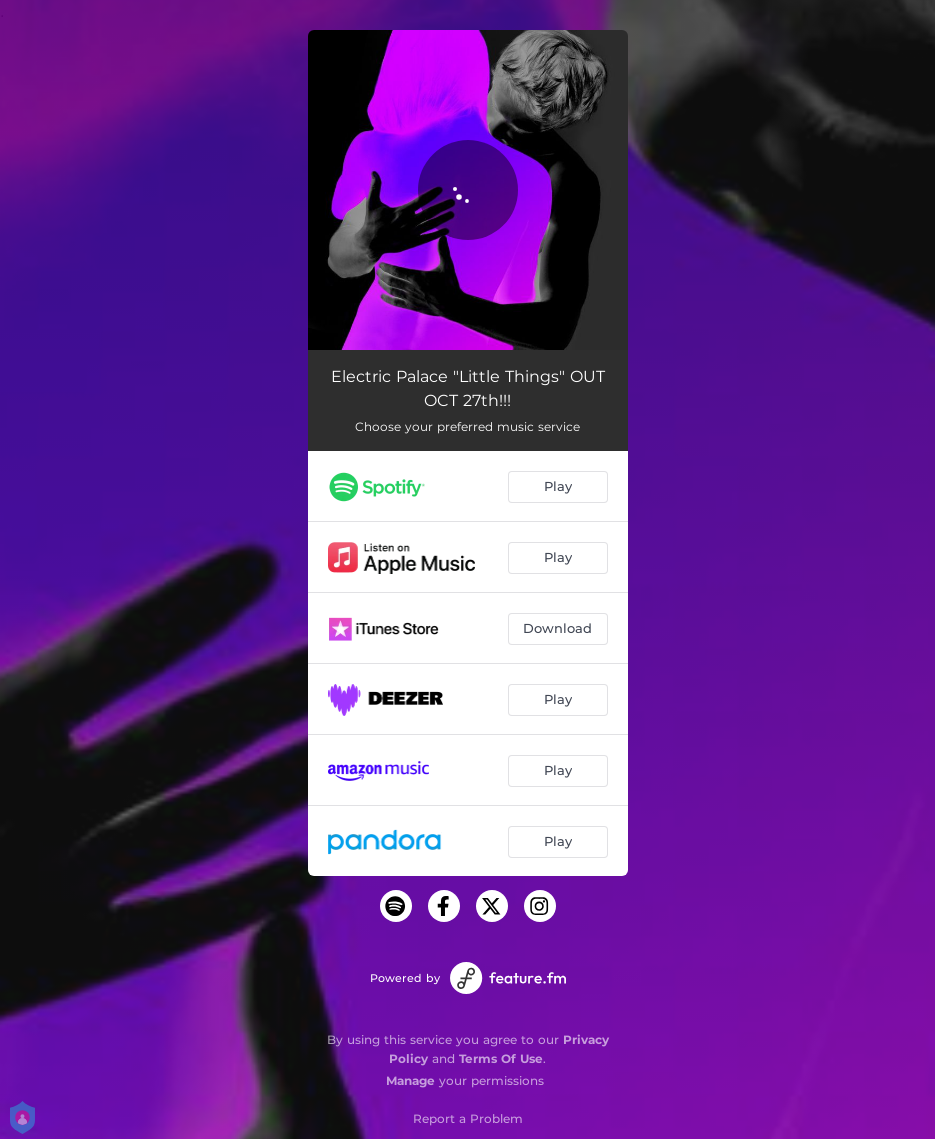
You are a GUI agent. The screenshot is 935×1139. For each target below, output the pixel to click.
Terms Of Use (501, 1058)
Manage (410, 1080)
